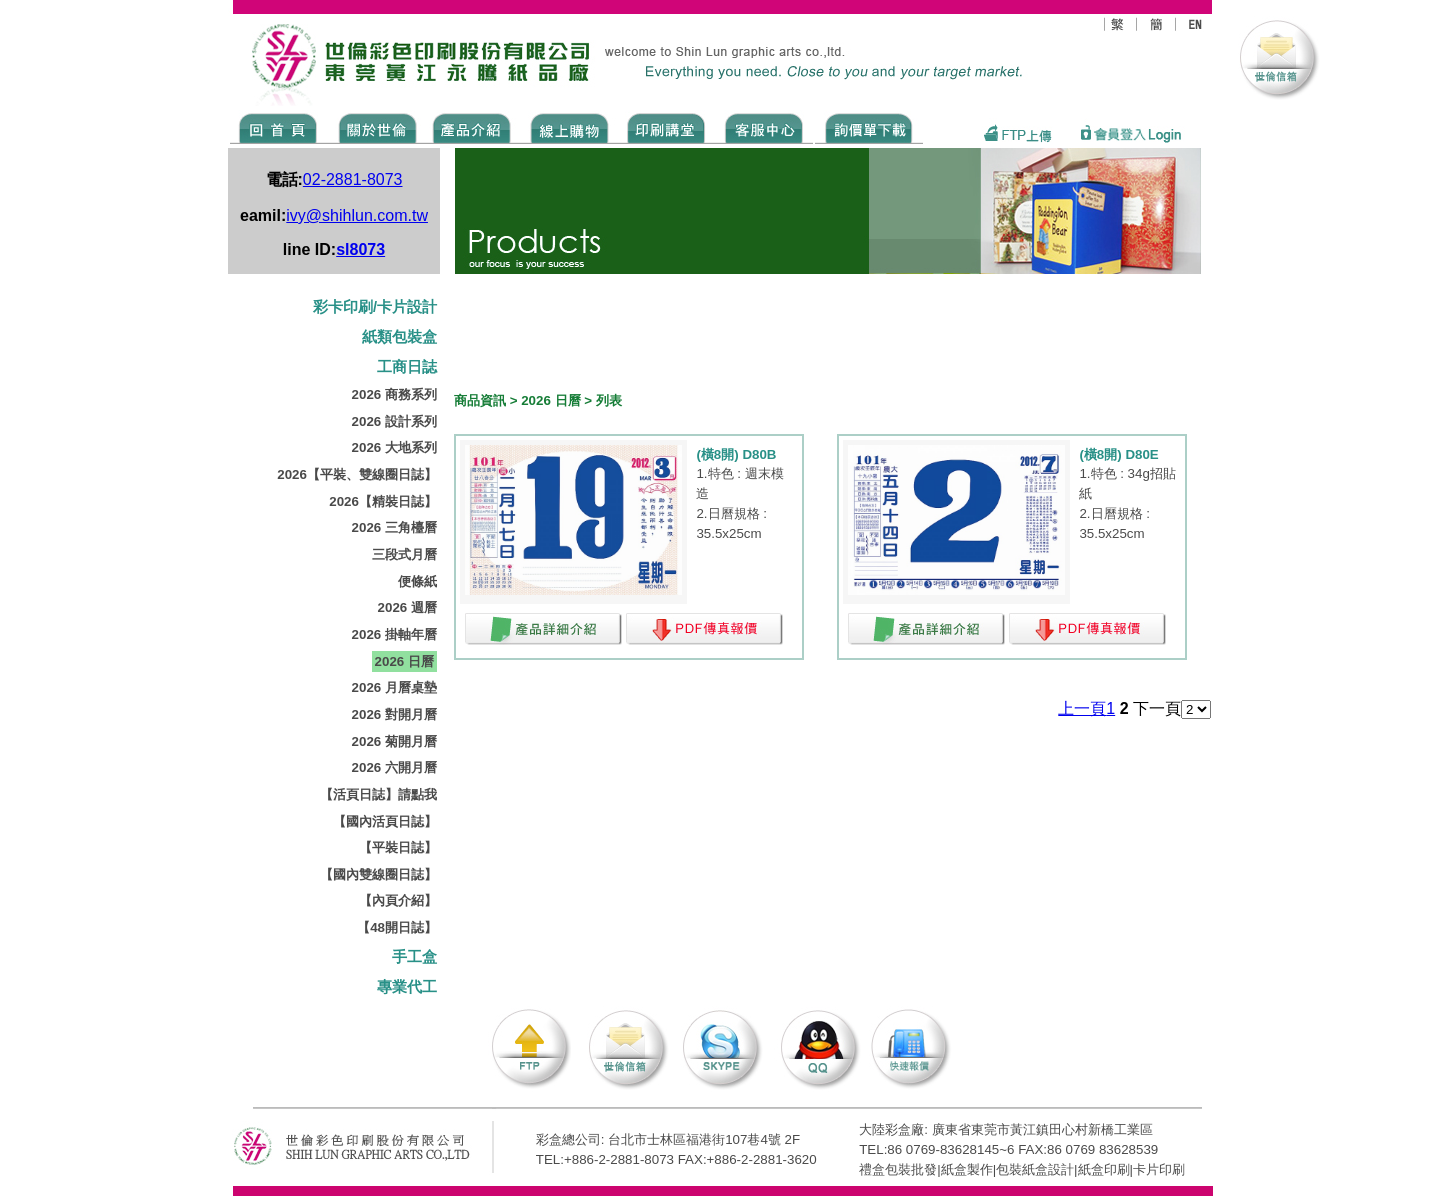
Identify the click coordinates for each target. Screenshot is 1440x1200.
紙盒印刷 (1104, 1169)
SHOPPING (568, 127)
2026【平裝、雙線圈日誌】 (357, 474)
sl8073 (360, 249)
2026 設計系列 (394, 421)
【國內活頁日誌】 (385, 821)
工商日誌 (407, 367)
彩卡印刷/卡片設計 (375, 307)
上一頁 (1082, 708)
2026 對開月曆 (394, 714)
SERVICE (765, 127)
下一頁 (1157, 708)
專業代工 (407, 987)
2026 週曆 (407, 607)
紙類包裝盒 (399, 337)
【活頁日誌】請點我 (378, 794)
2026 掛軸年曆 (394, 634)
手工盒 (414, 957)
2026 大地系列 (394, 447)
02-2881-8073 (353, 179)
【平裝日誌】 (398, 847)
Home (278, 127)
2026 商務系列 (394, 394)
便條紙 (417, 581)
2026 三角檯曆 (394, 527)
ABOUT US (374, 127)
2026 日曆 (404, 661)
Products (470, 127)
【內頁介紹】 (398, 900)
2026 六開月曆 (394, 767)
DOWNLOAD (869, 127)
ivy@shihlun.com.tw (357, 215)
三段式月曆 (404, 554)
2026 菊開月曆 (394, 741)
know (666, 127)
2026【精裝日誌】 (383, 501)
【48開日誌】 (397, 927)
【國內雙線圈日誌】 (378, 874)
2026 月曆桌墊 (394, 687)
